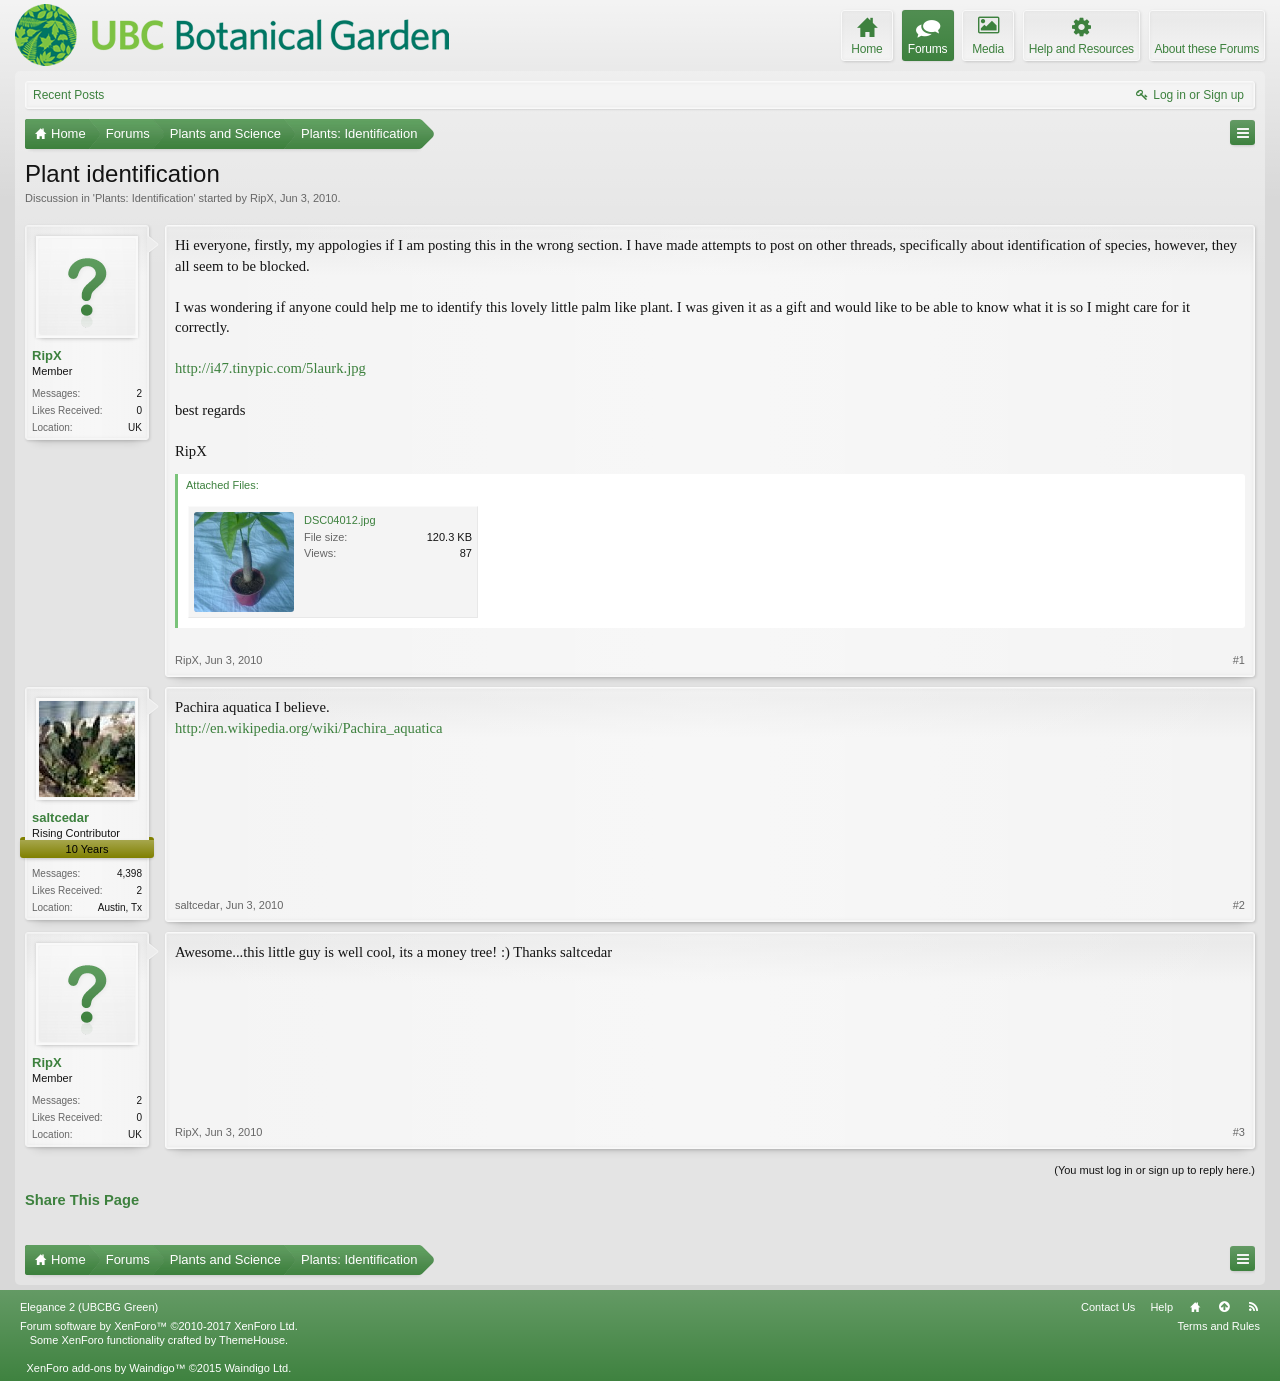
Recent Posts (68, 95)
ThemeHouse (252, 1340)
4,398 (129, 873)
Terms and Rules (1218, 1326)
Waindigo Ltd (256, 1368)
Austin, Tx (120, 907)
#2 (1239, 905)
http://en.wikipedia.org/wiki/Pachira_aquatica (309, 728)
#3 (1239, 1132)
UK (135, 427)
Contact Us (1108, 1307)
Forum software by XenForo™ (159, 1326)
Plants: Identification (144, 198)
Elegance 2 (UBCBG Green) (89, 1307)
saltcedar (60, 817)
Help (1161, 1307)
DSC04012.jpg (340, 520)
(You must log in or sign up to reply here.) (1154, 1170)
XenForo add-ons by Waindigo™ (105, 1368)
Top (1224, 1307)
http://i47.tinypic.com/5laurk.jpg (270, 368)
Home (1195, 1307)
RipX (262, 198)
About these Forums (1207, 49)
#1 (1239, 660)
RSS (1253, 1307)
